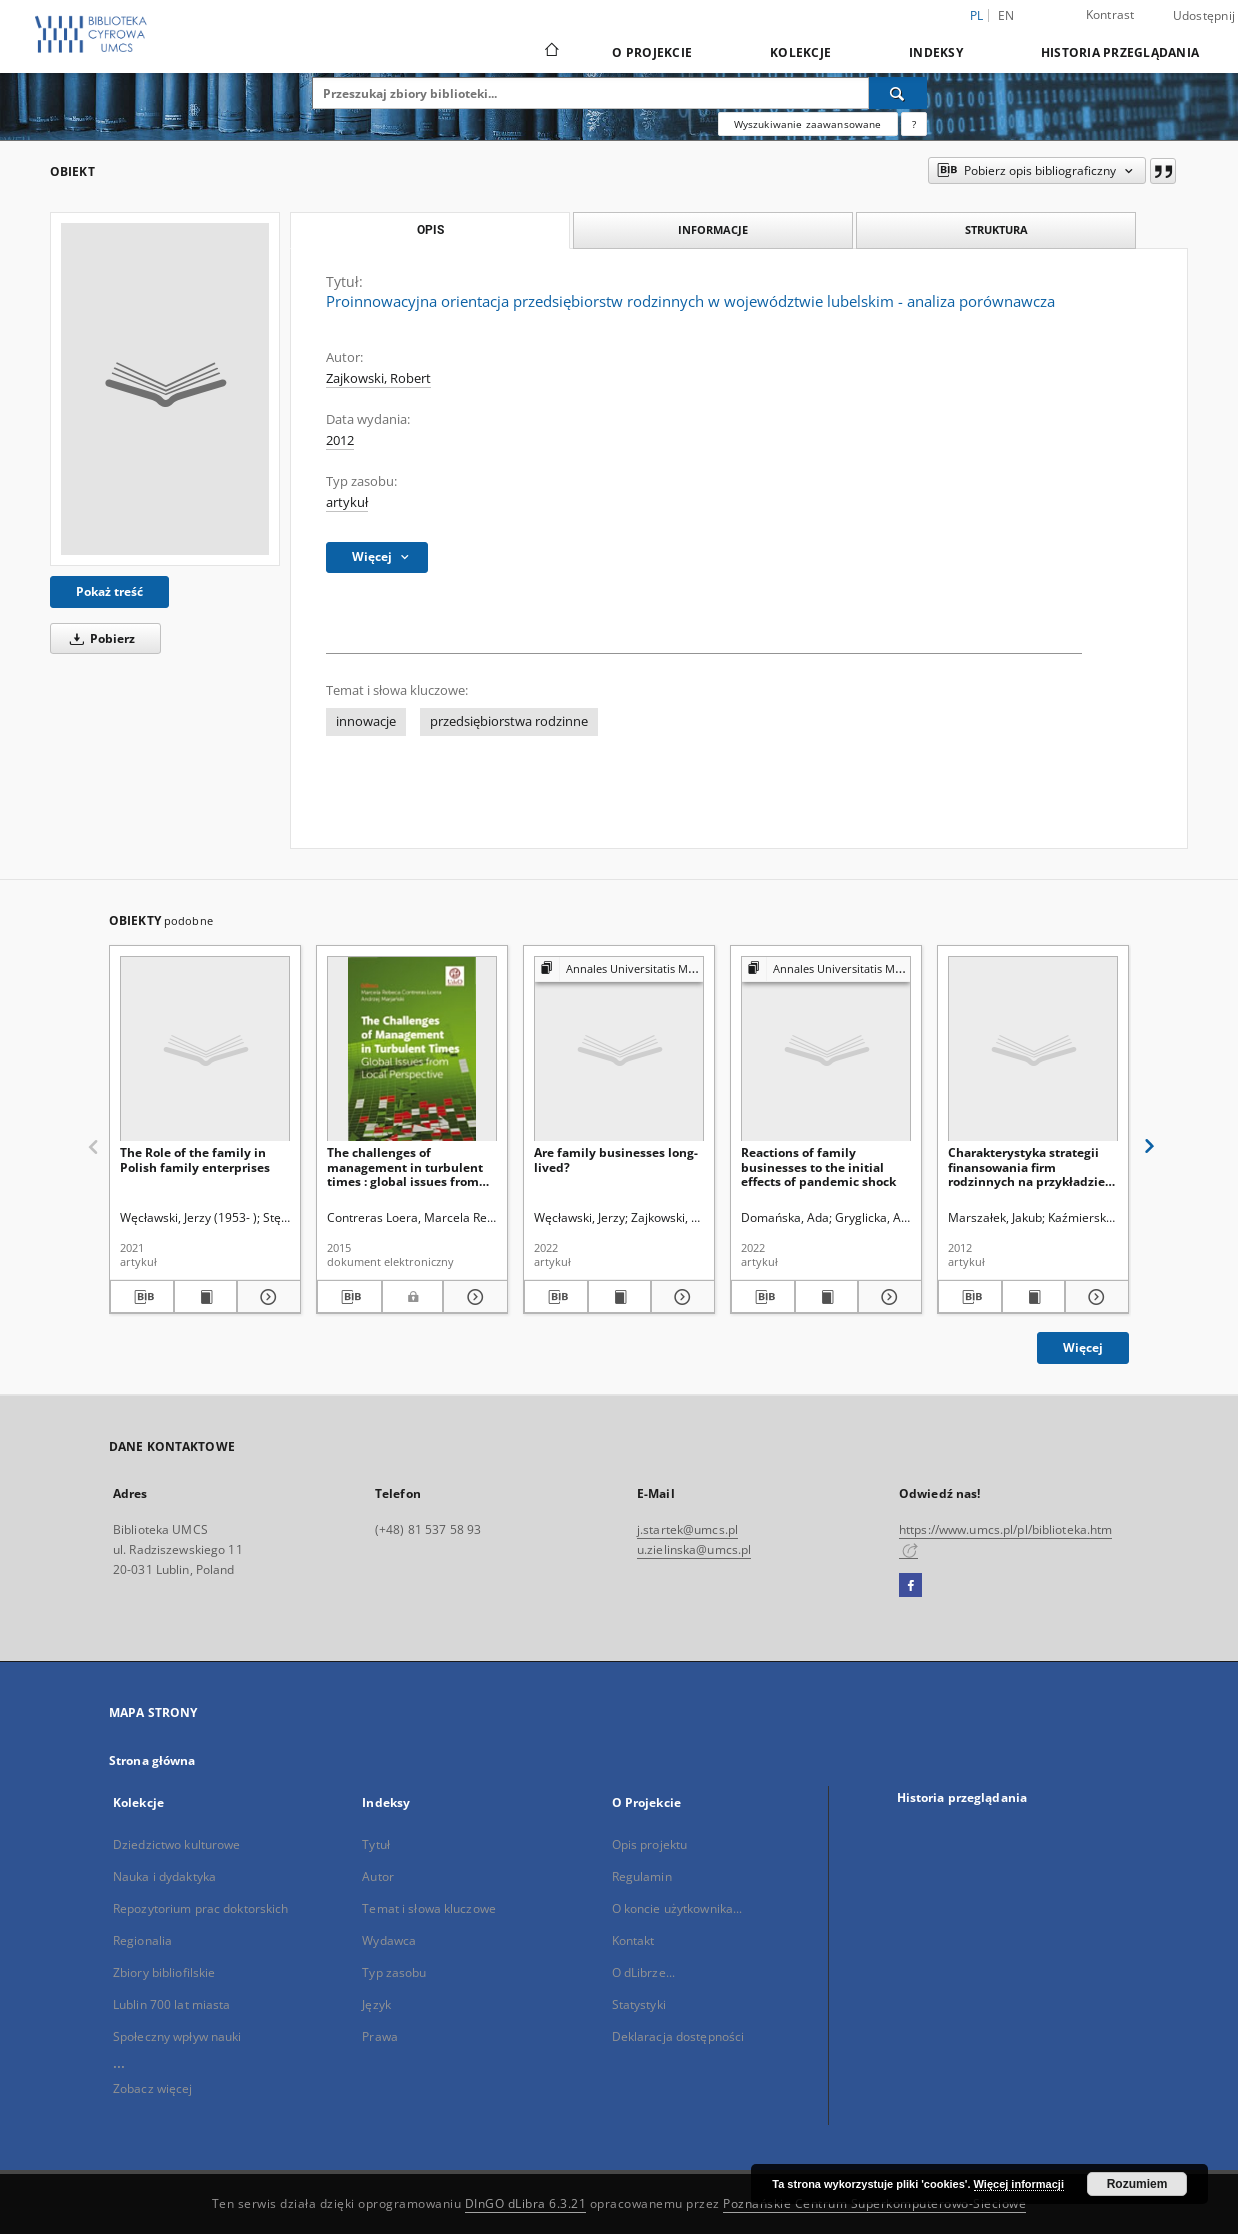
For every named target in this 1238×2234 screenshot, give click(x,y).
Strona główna (152, 1760)
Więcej (1083, 1347)
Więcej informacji (1019, 2184)
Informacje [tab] (713, 229)
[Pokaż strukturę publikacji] (619, 969)
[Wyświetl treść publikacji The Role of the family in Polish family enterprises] (206, 1297)
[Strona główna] (550, 52)
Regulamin (642, 1876)
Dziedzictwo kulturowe (177, 1844)
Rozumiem (1137, 2184)
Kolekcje (800, 52)
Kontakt (633, 1940)
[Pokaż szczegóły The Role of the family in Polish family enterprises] (266, 1297)
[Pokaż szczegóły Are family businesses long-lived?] (680, 1297)
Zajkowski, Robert (378, 378)
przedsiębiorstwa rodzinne (509, 721)
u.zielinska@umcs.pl (694, 1549)
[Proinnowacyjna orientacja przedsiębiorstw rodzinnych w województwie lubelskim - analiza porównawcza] (165, 389)
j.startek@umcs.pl (687, 1529)
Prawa (380, 2036)
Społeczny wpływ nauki (177, 2036)
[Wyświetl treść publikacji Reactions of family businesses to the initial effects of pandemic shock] (827, 1297)
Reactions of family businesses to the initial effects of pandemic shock (818, 1166)
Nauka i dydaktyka (164, 1876)
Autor (378, 1876)
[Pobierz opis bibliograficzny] (142, 1297)
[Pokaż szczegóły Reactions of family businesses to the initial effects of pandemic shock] (887, 1297)
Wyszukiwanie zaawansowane (808, 124)
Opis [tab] (430, 230)
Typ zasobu (394, 1972)
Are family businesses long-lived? (616, 1159)
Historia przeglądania (1120, 52)
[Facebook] (910, 1586)
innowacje (366, 721)
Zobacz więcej (153, 2088)
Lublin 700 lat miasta (172, 2004)
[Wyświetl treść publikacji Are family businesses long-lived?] (620, 1297)
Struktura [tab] (996, 229)
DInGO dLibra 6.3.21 (526, 2203)
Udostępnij (1204, 16)
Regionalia (142, 1940)
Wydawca (389, 1940)
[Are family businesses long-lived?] (619, 1049)
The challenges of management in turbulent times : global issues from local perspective (405, 1166)
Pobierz (99, 638)
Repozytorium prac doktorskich (200, 1908)
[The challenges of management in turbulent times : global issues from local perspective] (412, 1049)
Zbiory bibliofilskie (164, 1972)
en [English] (1006, 15)
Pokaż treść (109, 591)
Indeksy (936, 52)
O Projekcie (652, 52)
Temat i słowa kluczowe (429, 1908)
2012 (340, 440)
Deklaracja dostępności (678, 2036)
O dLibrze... (643, 1972)
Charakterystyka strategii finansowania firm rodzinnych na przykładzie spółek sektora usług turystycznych (1026, 1166)
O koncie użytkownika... (677, 1908)
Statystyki (639, 2004)
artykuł (347, 502)
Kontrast (1110, 14)
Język (376, 2004)
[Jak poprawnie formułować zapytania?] (914, 124)
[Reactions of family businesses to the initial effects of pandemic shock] (826, 1049)
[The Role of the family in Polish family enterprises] (205, 1049)
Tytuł (376, 1844)
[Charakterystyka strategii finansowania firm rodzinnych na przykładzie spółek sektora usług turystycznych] (1033, 1049)
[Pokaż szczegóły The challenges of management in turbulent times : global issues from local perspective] (472, 1297)
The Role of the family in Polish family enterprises (195, 1159)
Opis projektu (650, 1844)
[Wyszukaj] (898, 93)
